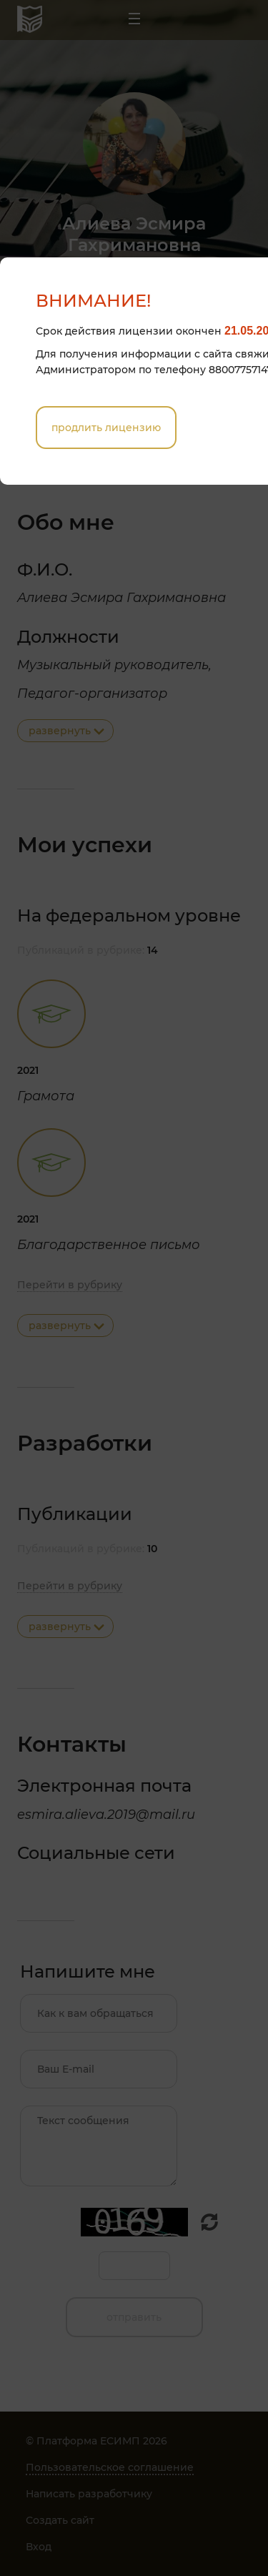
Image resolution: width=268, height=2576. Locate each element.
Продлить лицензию (106, 427)
